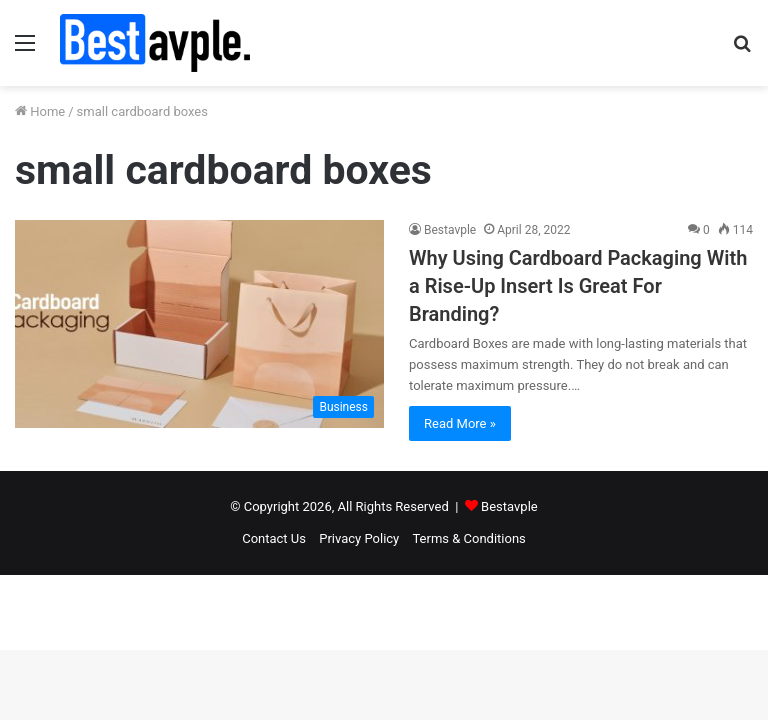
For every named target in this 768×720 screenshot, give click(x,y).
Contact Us (274, 538)
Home (40, 111)
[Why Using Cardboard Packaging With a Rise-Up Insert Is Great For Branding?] (199, 324)
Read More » (460, 423)
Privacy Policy (359, 538)
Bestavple (450, 230)
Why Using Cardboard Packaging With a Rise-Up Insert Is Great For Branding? (578, 286)
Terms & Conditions (468, 538)
